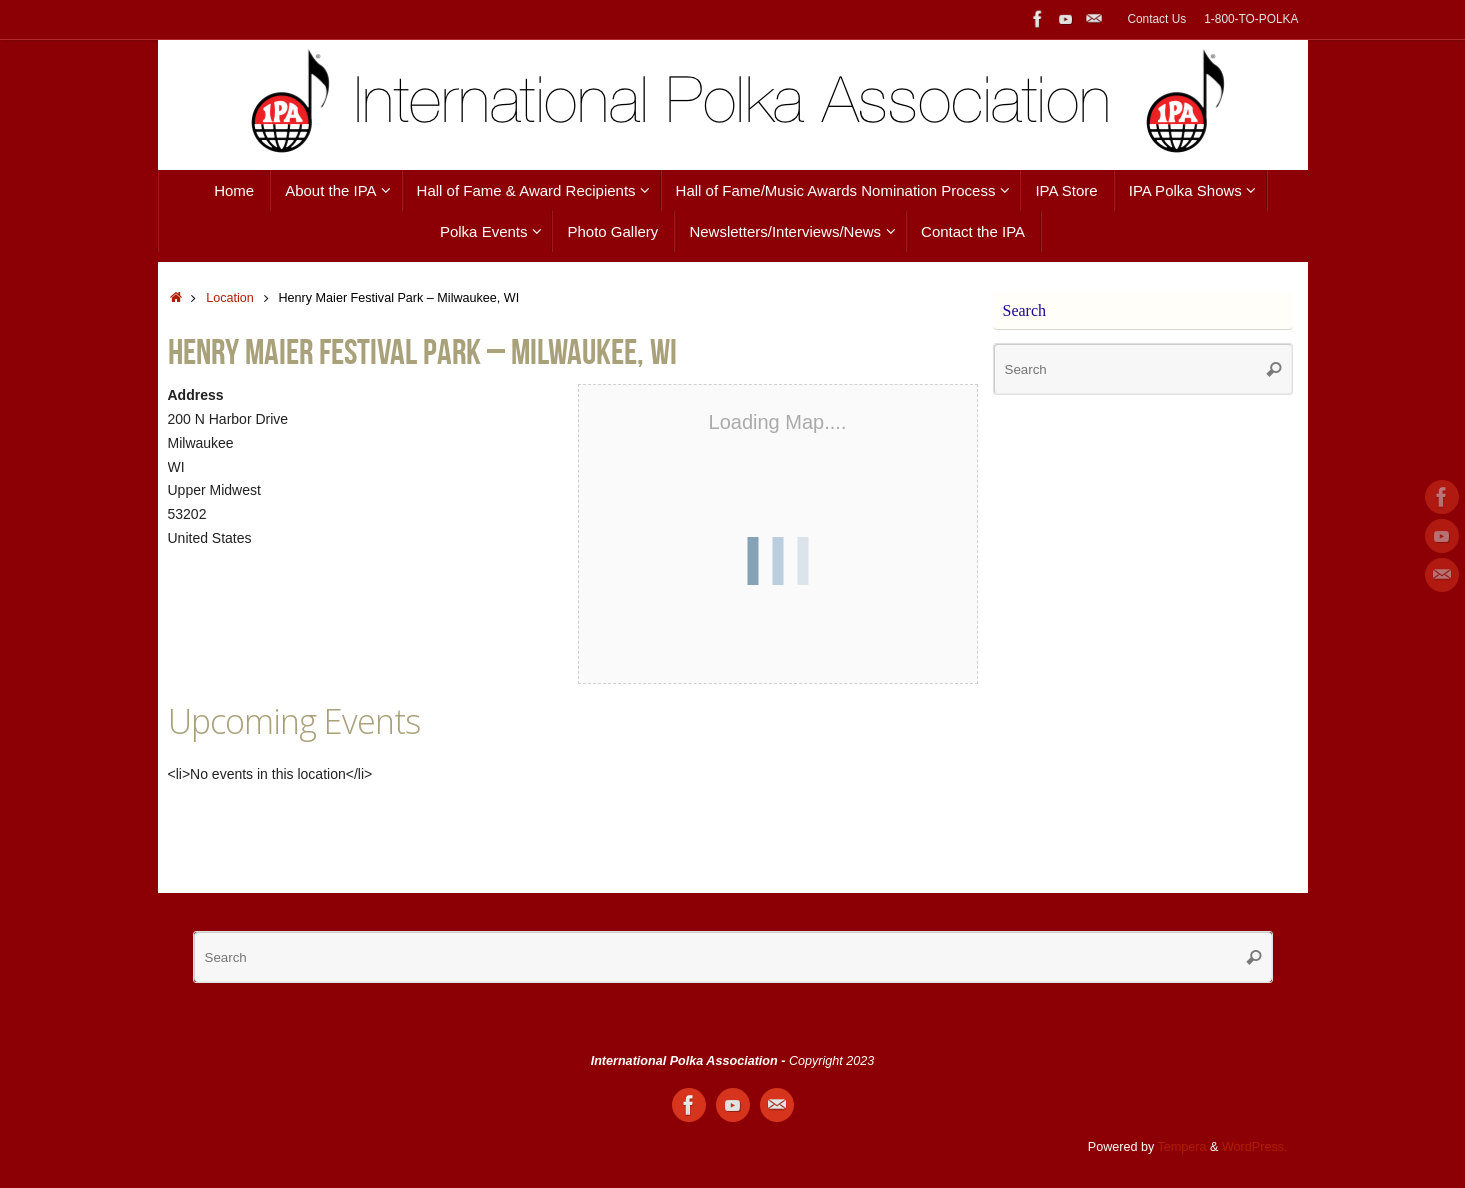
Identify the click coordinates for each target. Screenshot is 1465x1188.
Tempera (1182, 1147)
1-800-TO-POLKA (1251, 19)
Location (230, 298)
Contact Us (1156, 19)
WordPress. (1255, 1147)
